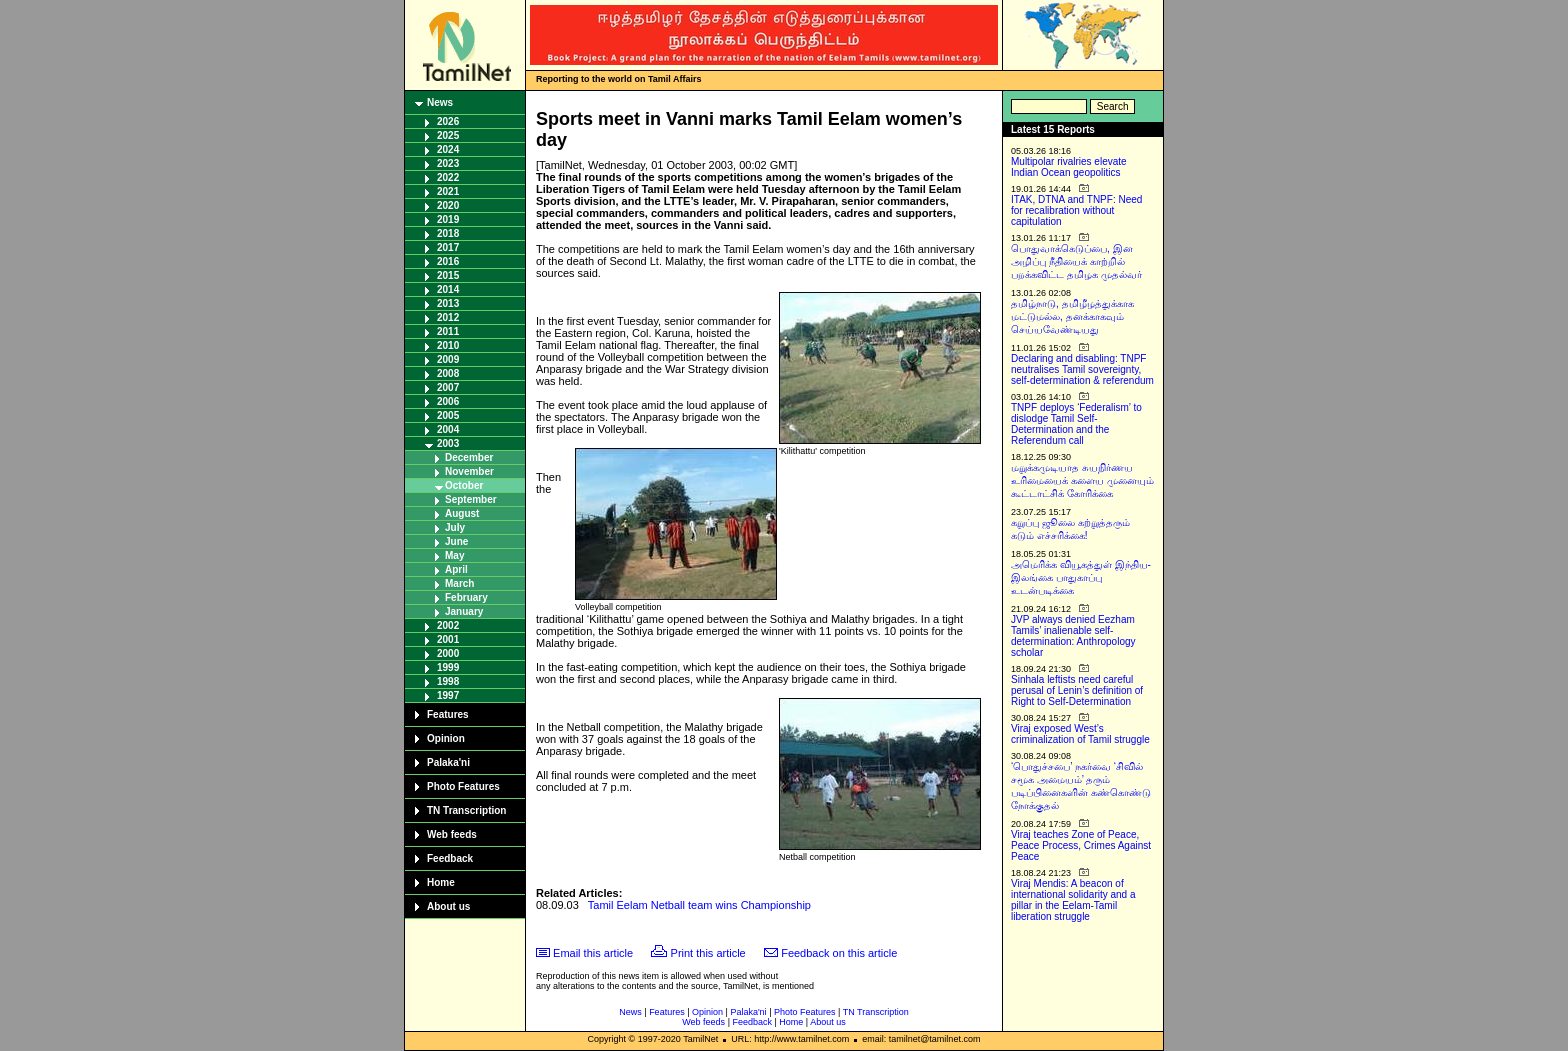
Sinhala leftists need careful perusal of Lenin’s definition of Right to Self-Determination (1077, 690)
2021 (448, 191)
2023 (448, 163)
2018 (448, 233)
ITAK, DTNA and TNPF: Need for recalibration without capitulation (1076, 210)
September (471, 499)
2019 (448, 219)
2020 (448, 205)
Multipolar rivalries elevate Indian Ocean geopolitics (1069, 167)
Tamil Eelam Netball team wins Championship (699, 905)
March (459, 583)
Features (448, 714)
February (466, 597)
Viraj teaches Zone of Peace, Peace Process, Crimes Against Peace (1081, 845)
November (469, 471)
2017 (448, 247)
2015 (448, 275)
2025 (448, 135)
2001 (448, 639)
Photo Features (463, 786)
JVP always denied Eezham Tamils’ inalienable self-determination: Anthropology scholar (1073, 636)
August (462, 513)
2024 (448, 149)
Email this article (593, 953)
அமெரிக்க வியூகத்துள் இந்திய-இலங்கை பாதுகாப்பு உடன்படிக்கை (1081, 577)
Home (441, 882)
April (456, 569)
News (440, 102)
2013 (448, 303)
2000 (448, 653)
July (455, 527)
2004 (448, 429)
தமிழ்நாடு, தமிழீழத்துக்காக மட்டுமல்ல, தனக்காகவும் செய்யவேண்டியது (1072, 316)
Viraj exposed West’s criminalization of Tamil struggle (1080, 734)
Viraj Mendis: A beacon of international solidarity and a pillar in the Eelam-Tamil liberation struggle (1073, 900)
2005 (448, 415)
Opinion (446, 738)
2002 (448, 625)
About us (448, 906)
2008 (448, 373)
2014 (448, 289)
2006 (448, 401)
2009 (448, 359)
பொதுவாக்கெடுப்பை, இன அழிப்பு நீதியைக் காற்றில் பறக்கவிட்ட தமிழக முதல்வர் (1076, 261)
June (456, 541)
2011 (448, 331)
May (454, 555)
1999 (448, 667)
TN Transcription (466, 810)
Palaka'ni (448, 762)
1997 (448, 695)
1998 (448, 681)
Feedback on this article (839, 953)
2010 (448, 345)
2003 (448, 443)
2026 (448, 121)
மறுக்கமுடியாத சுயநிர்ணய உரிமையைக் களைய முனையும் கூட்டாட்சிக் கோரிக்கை (1082, 480)
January (464, 611)
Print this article (708, 953)
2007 (448, 387)
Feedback (450, 858)
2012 (448, 317)
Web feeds (452, 834)
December (469, 457)
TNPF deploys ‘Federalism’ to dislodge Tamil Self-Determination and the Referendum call (1076, 424)
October (464, 485)
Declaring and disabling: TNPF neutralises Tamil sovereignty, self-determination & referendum (1082, 369)
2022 (448, 177)
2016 (448, 261)
